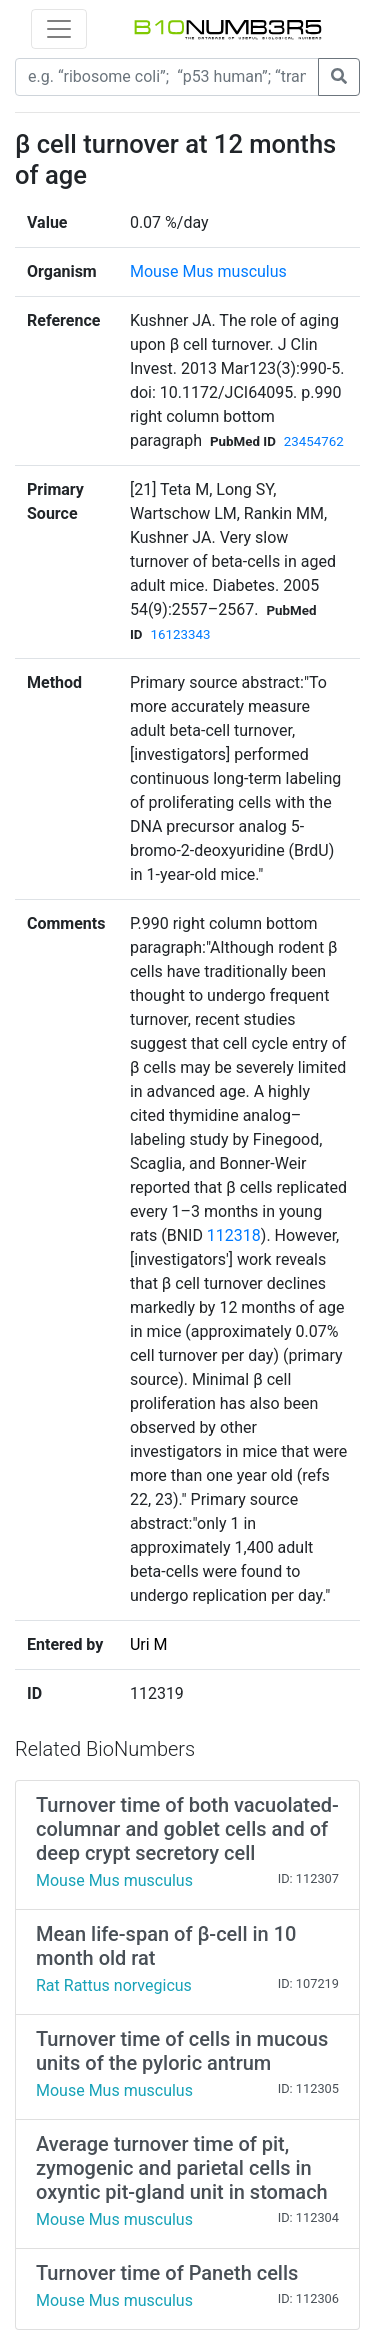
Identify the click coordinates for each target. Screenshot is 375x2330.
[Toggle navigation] (59, 29)
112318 (234, 1235)
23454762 (314, 441)
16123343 (180, 634)
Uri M (149, 1644)
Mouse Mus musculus (208, 271)
